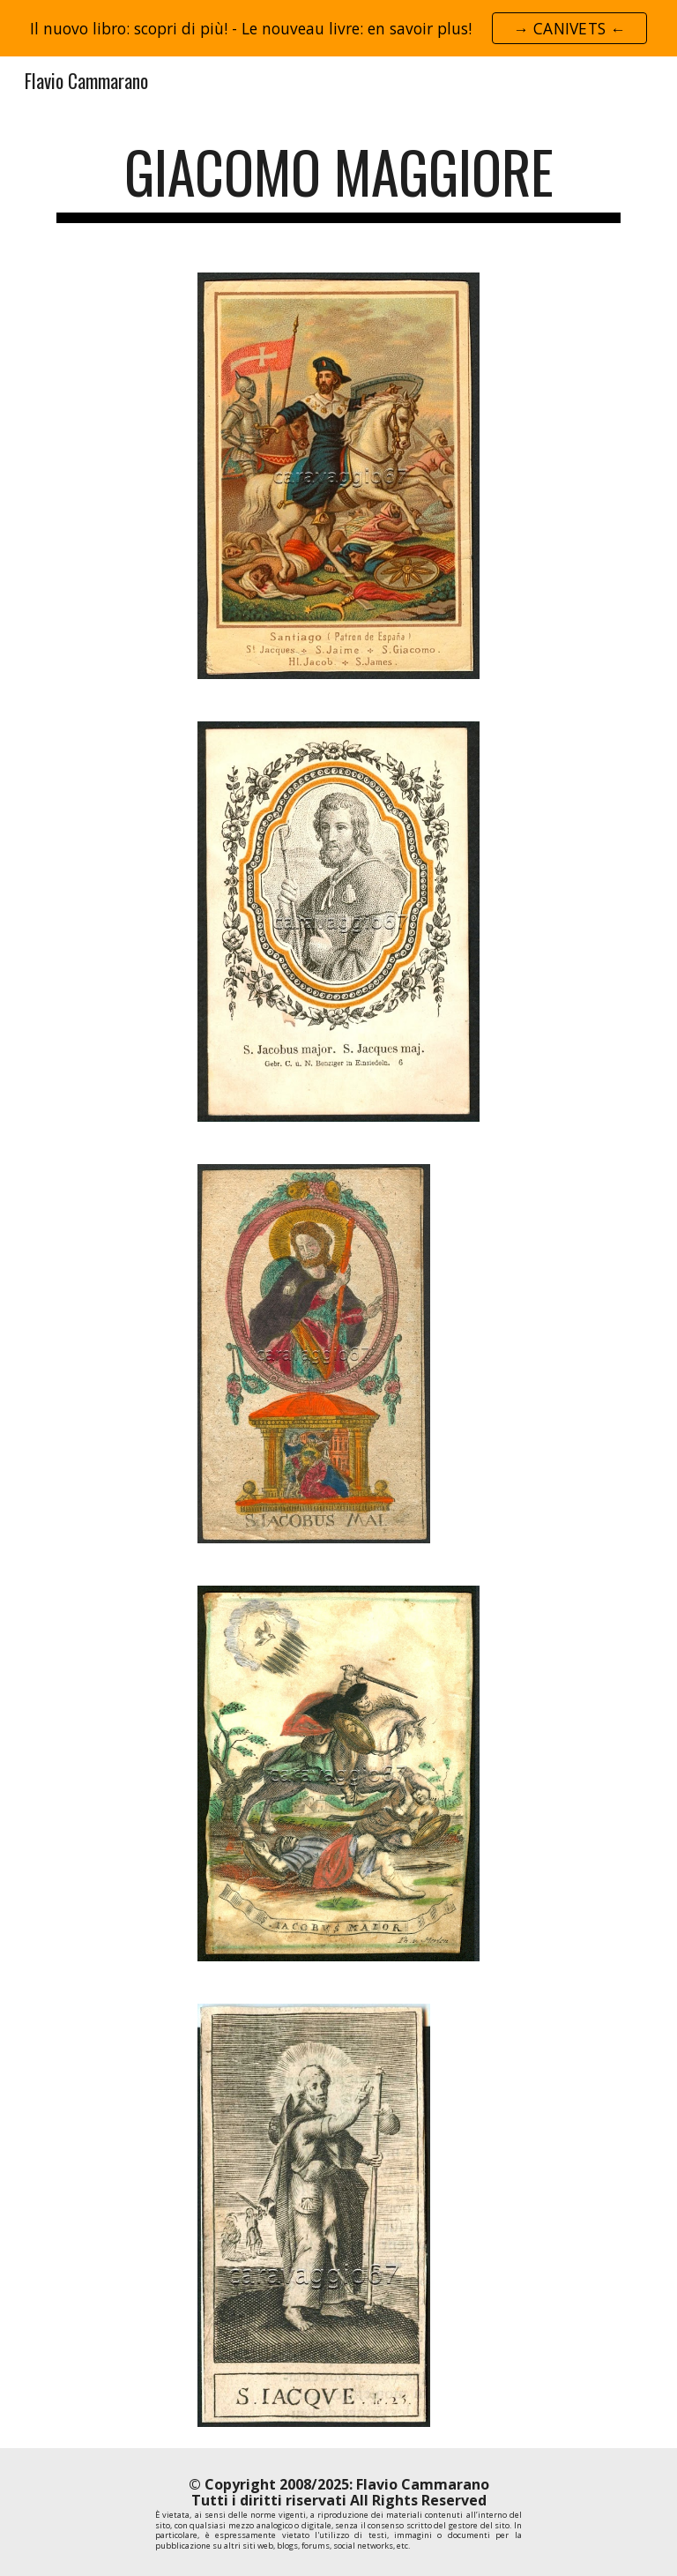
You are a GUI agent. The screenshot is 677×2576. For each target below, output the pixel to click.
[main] (338, 180)
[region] (338, 28)
